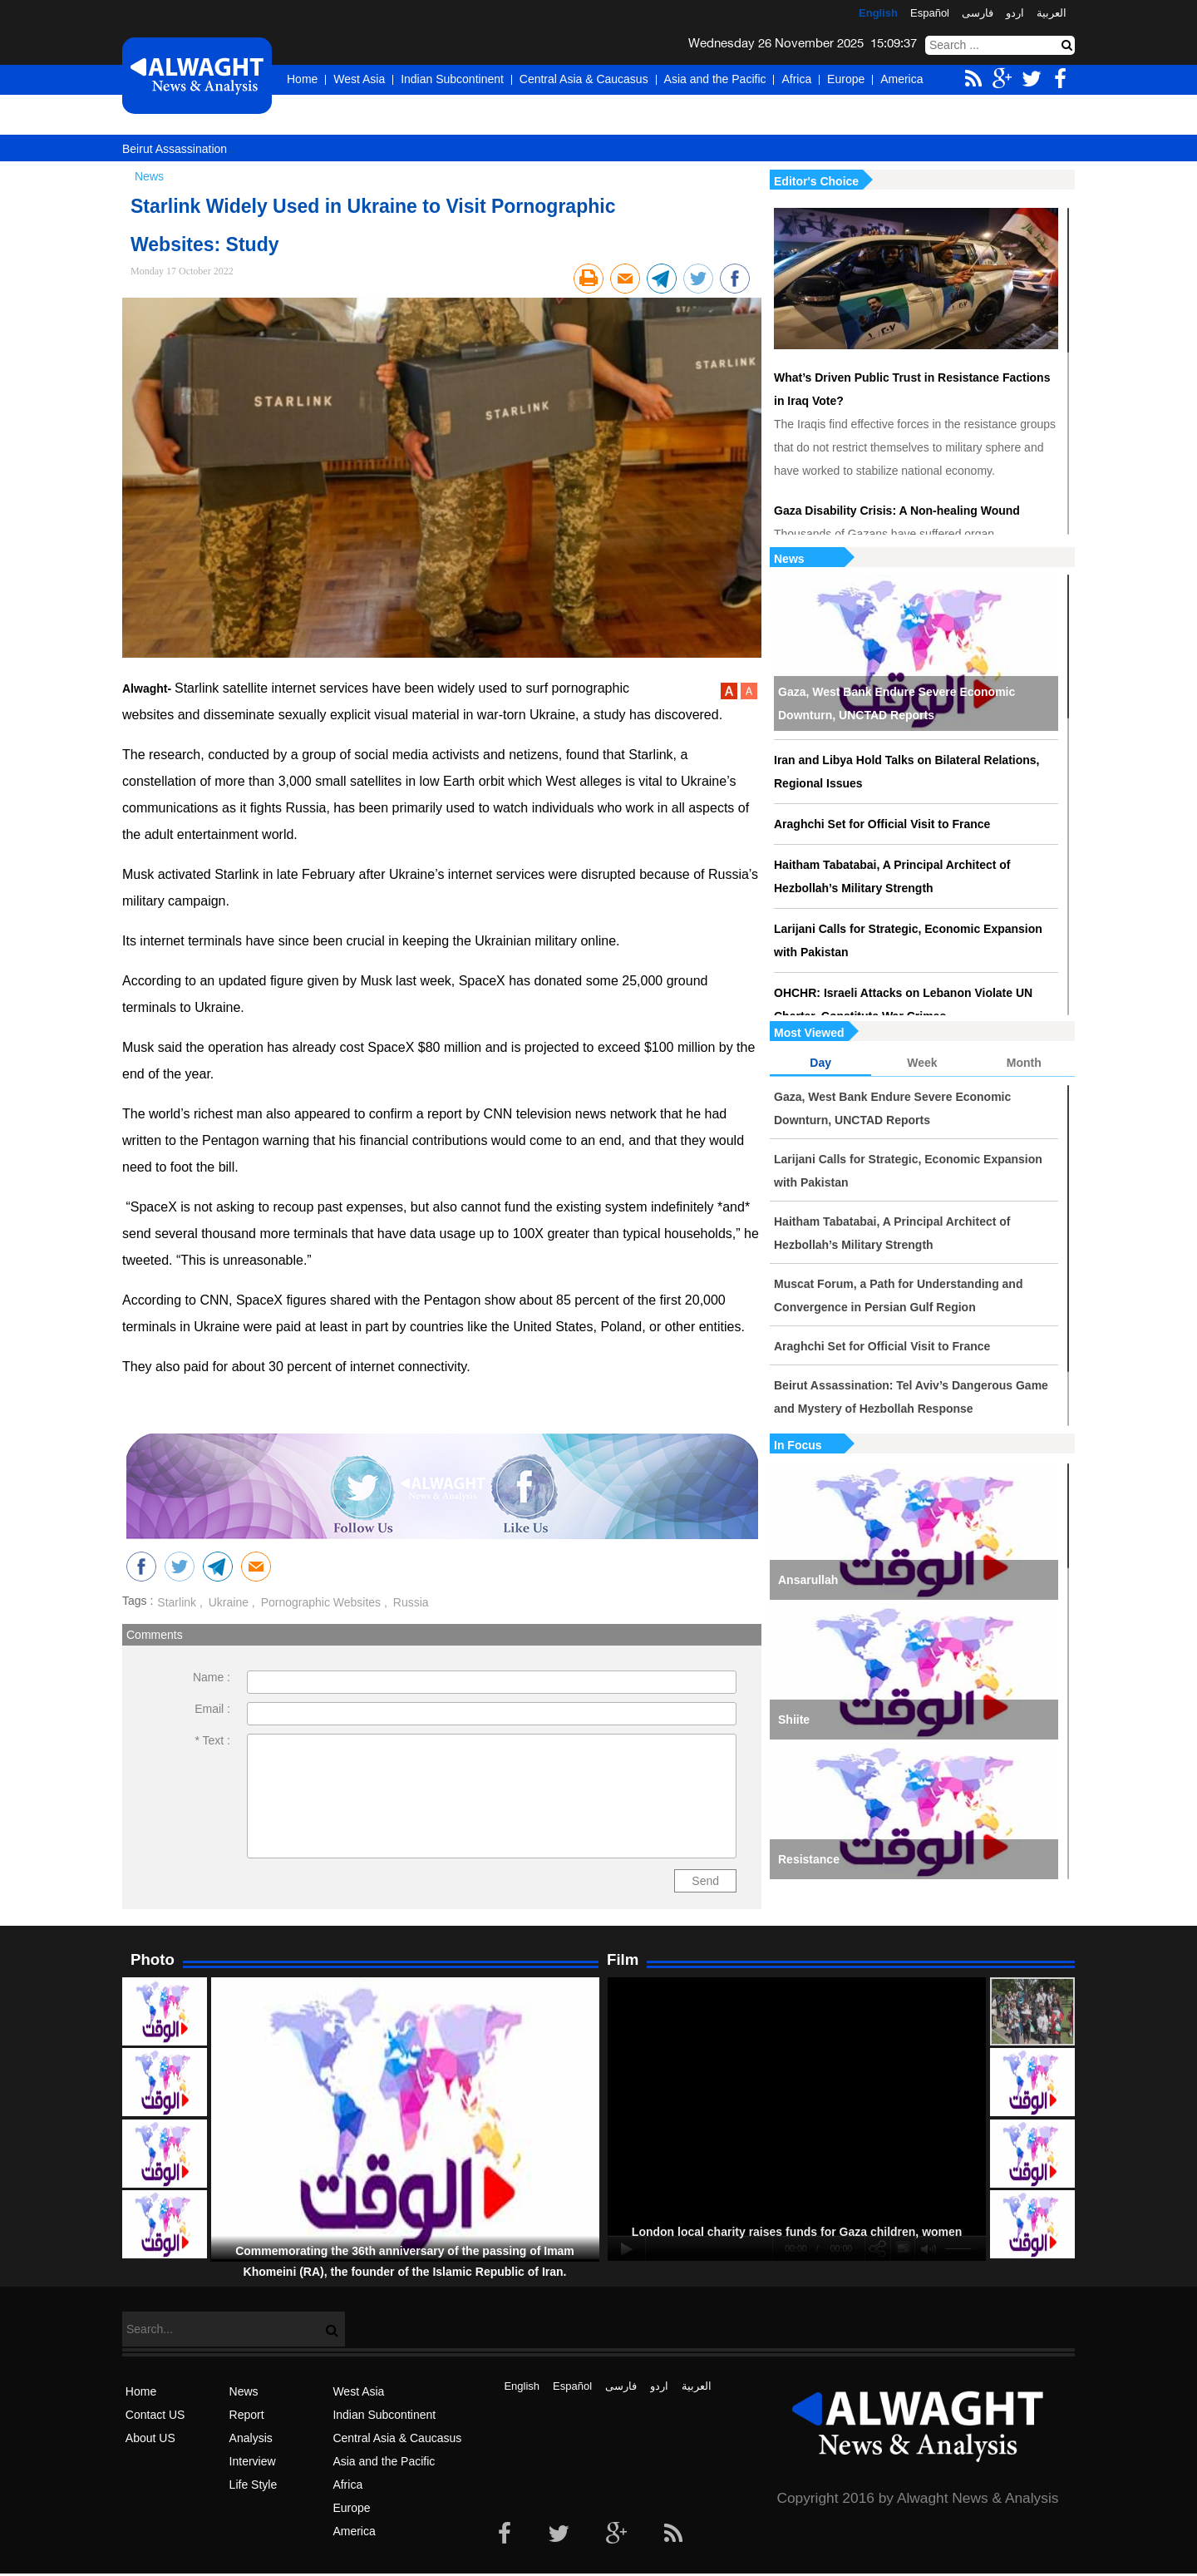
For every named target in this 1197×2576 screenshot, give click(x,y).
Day (820, 1062)
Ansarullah (808, 1580)
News (789, 558)
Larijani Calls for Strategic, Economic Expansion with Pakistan (908, 940)
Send (705, 1881)
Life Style (253, 2484)
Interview (252, 2461)
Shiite (794, 1719)
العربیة (1051, 13)
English (878, 13)
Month (1024, 1062)
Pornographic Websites (319, 1602)
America (901, 79)
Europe (845, 79)
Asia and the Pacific (715, 79)
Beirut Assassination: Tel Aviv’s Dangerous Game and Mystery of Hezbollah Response (911, 1397)
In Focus (798, 1445)
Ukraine (227, 1602)
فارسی (977, 13)
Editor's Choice (816, 181)
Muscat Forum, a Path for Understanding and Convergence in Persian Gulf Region (898, 1295)
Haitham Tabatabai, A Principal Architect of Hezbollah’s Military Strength (892, 876)
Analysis (251, 2438)
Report (246, 2414)
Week (922, 1062)
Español (929, 13)
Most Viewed (809, 1032)
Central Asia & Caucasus (584, 79)
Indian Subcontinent (452, 79)
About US (150, 2438)
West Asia (359, 79)
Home (302, 79)
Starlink (176, 1602)
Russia (409, 1602)
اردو (1015, 13)
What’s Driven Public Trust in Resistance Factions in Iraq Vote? (912, 389)
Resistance (809, 1859)
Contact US (155, 2414)
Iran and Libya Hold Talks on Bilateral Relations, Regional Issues (906, 771)
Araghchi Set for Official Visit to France (882, 824)
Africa (796, 79)
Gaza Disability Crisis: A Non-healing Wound (897, 510)
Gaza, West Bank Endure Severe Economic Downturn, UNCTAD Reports (896, 703)
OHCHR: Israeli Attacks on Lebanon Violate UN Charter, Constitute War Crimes (903, 1004)
